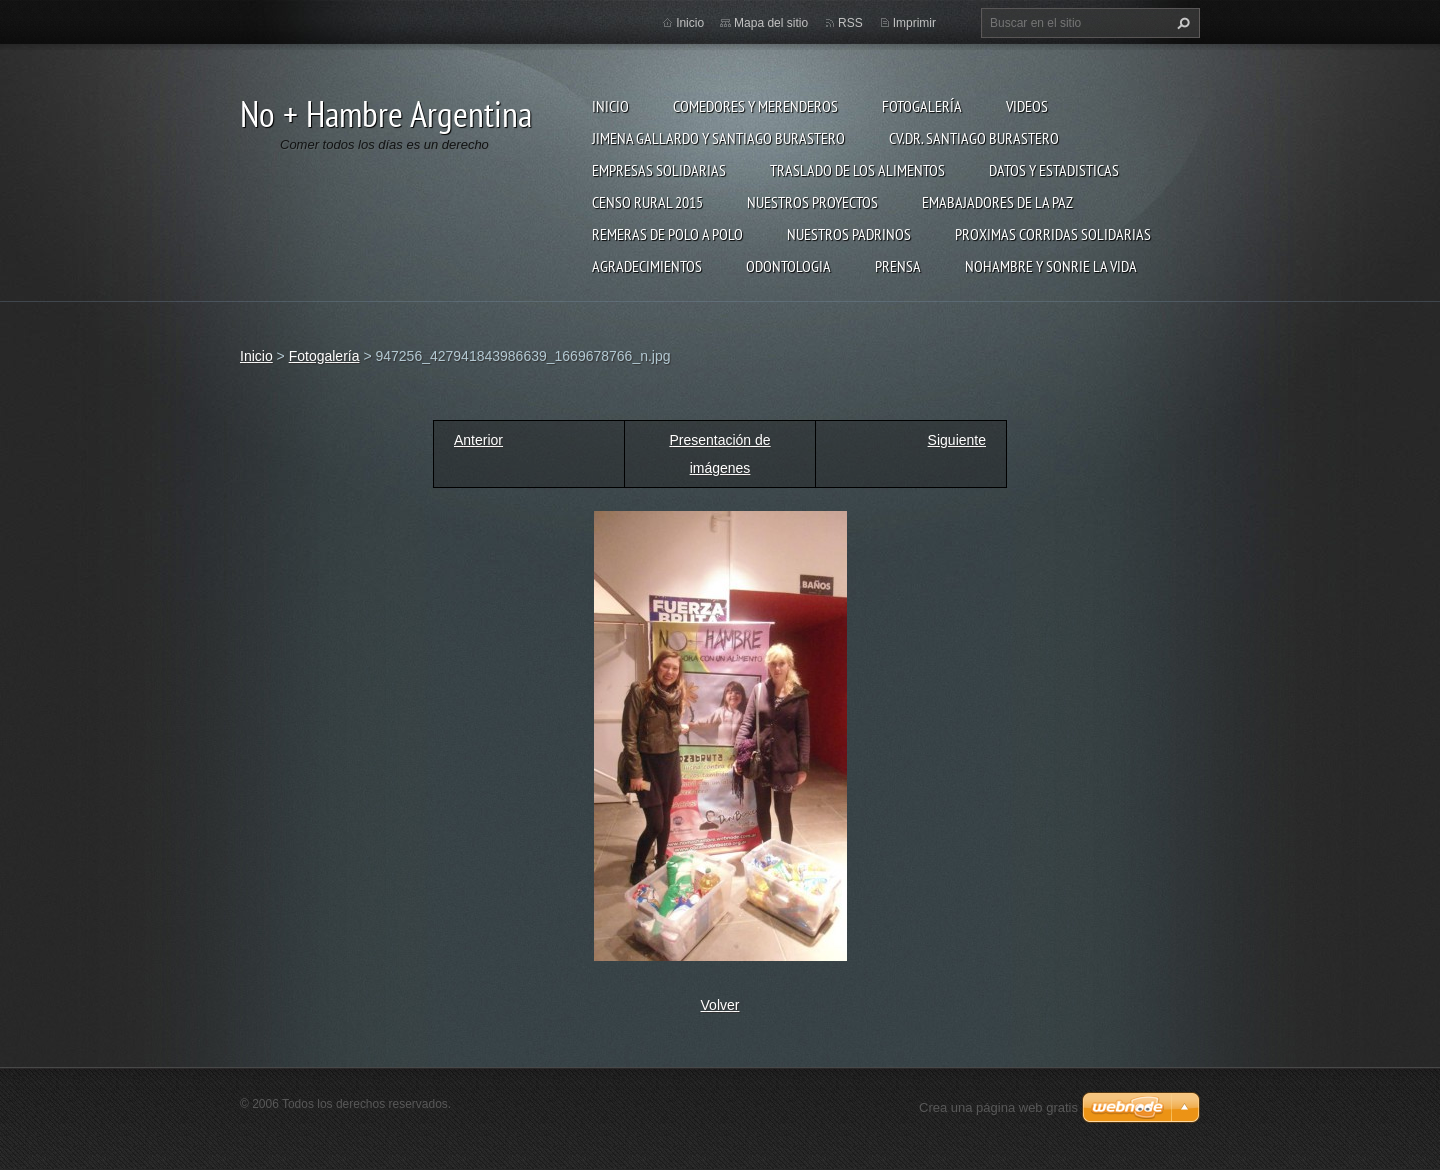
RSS (850, 23)
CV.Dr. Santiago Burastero (974, 138)
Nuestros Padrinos (849, 234)
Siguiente (957, 440)
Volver (720, 1005)
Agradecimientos (647, 266)
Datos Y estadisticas (1054, 170)
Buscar (1181, 23)
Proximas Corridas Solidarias (1053, 234)
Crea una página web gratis (998, 1107)
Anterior (478, 440)
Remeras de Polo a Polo (667, 234)
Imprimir (914, 23)
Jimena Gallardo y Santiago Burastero (718, 138)
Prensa (898, 266)
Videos (1027, 106)
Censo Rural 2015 (647, 202)
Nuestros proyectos (812, 202)
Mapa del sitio (771, 23)
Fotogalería (922, 106)
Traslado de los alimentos (857, 170)
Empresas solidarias (659, 170)
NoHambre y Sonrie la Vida (1051, 266)
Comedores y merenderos (755, 106)
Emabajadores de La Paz (997, 202)
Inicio (610, 106)
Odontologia (788, 266)
